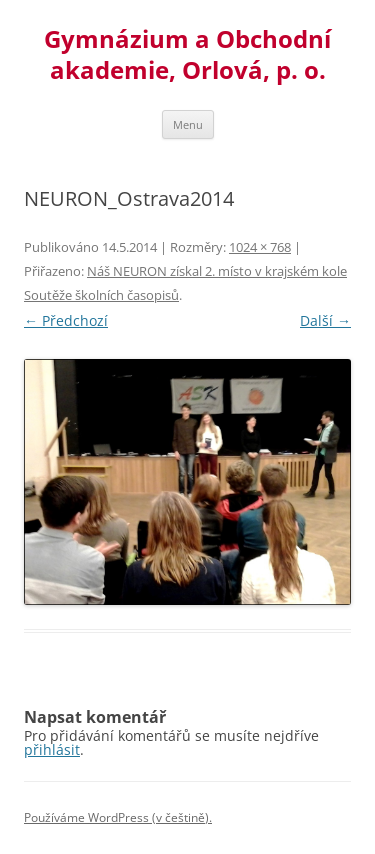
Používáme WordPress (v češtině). (118, 817)
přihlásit (52, 749)
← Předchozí (66, 320)
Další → (325, 320)
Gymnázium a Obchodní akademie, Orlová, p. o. (187, 55)
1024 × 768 (260, 247)
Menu (188, 124)
